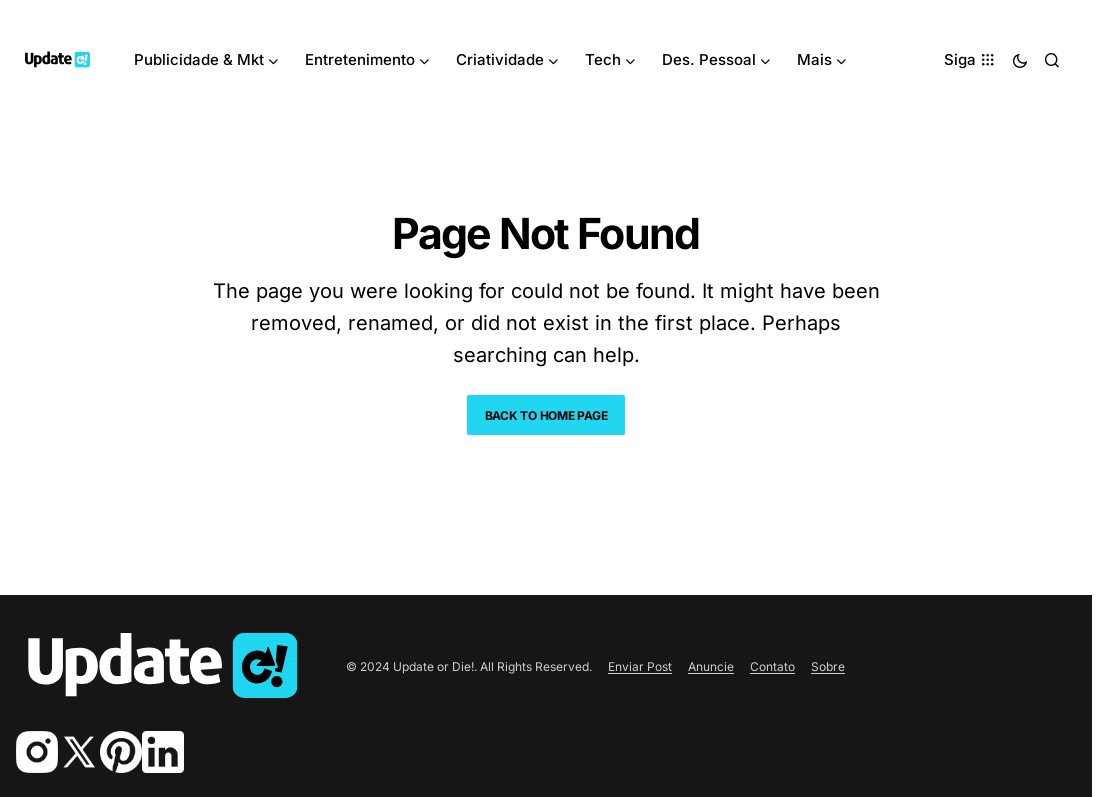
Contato (772, 666)
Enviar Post (640, 666)
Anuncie (711, 666)
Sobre (828, 666)
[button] (1020, 60)
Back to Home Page (546, 415)
